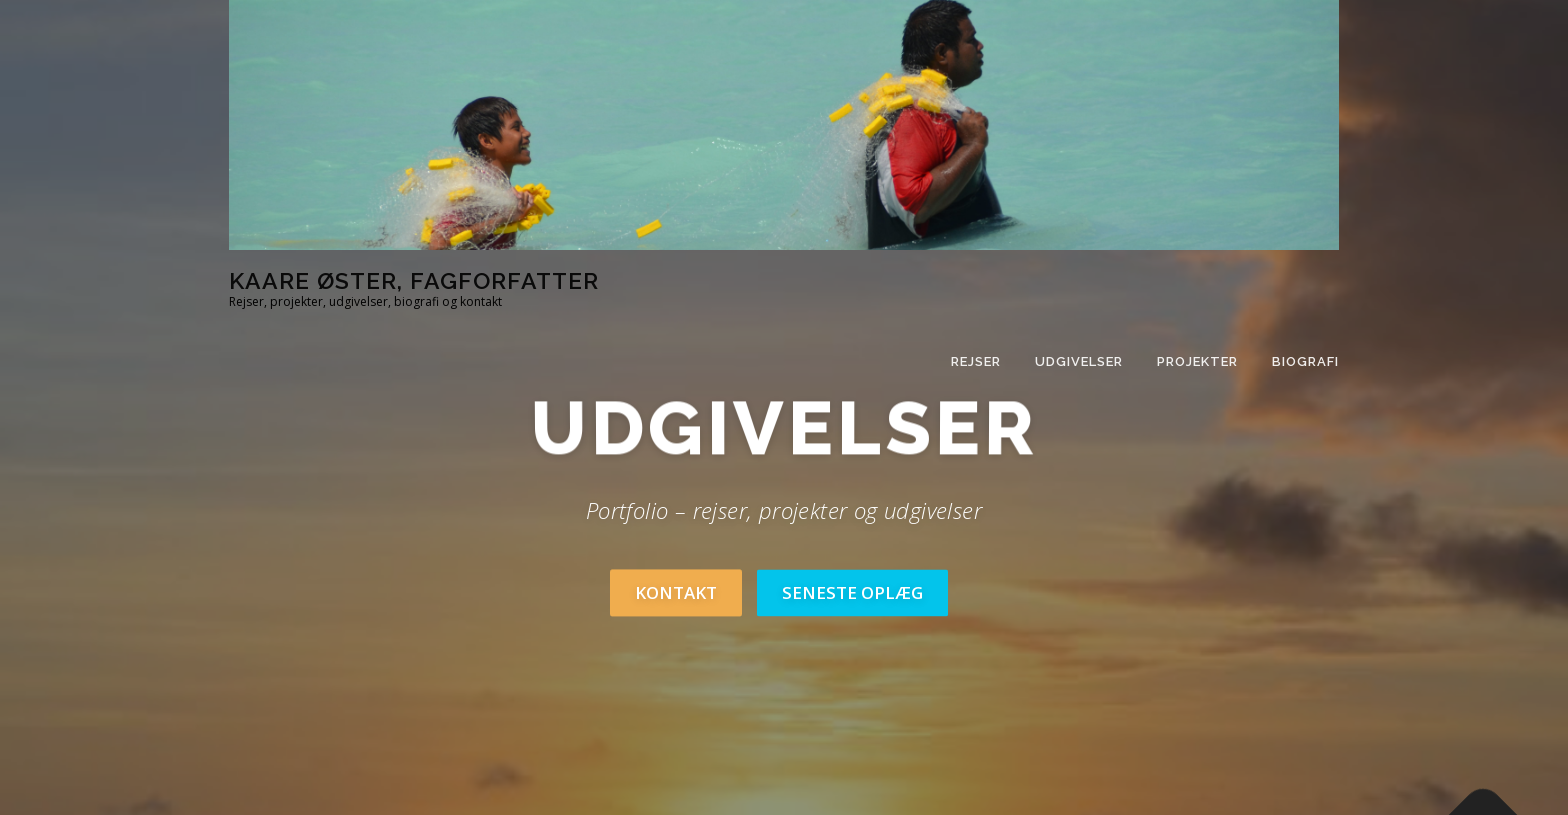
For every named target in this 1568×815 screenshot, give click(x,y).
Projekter (1197, 361)
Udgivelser (1079, 361)
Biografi (1305, 361)
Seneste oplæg (852, 592)
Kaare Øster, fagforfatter (414, 280)
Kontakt (676, 592)
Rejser (976, 361)
